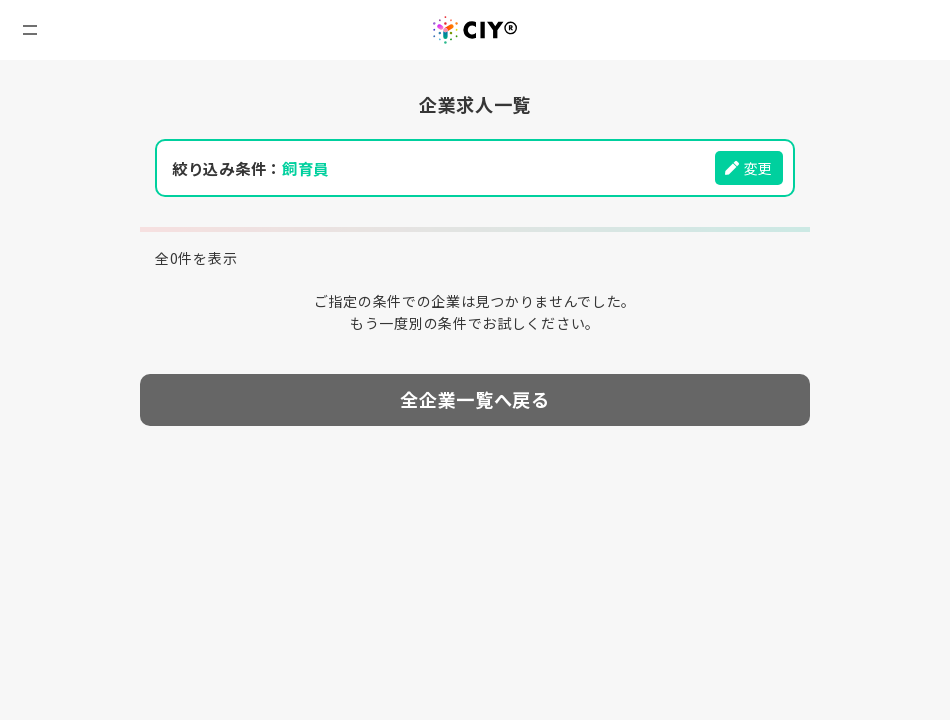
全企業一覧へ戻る (475, 399)
